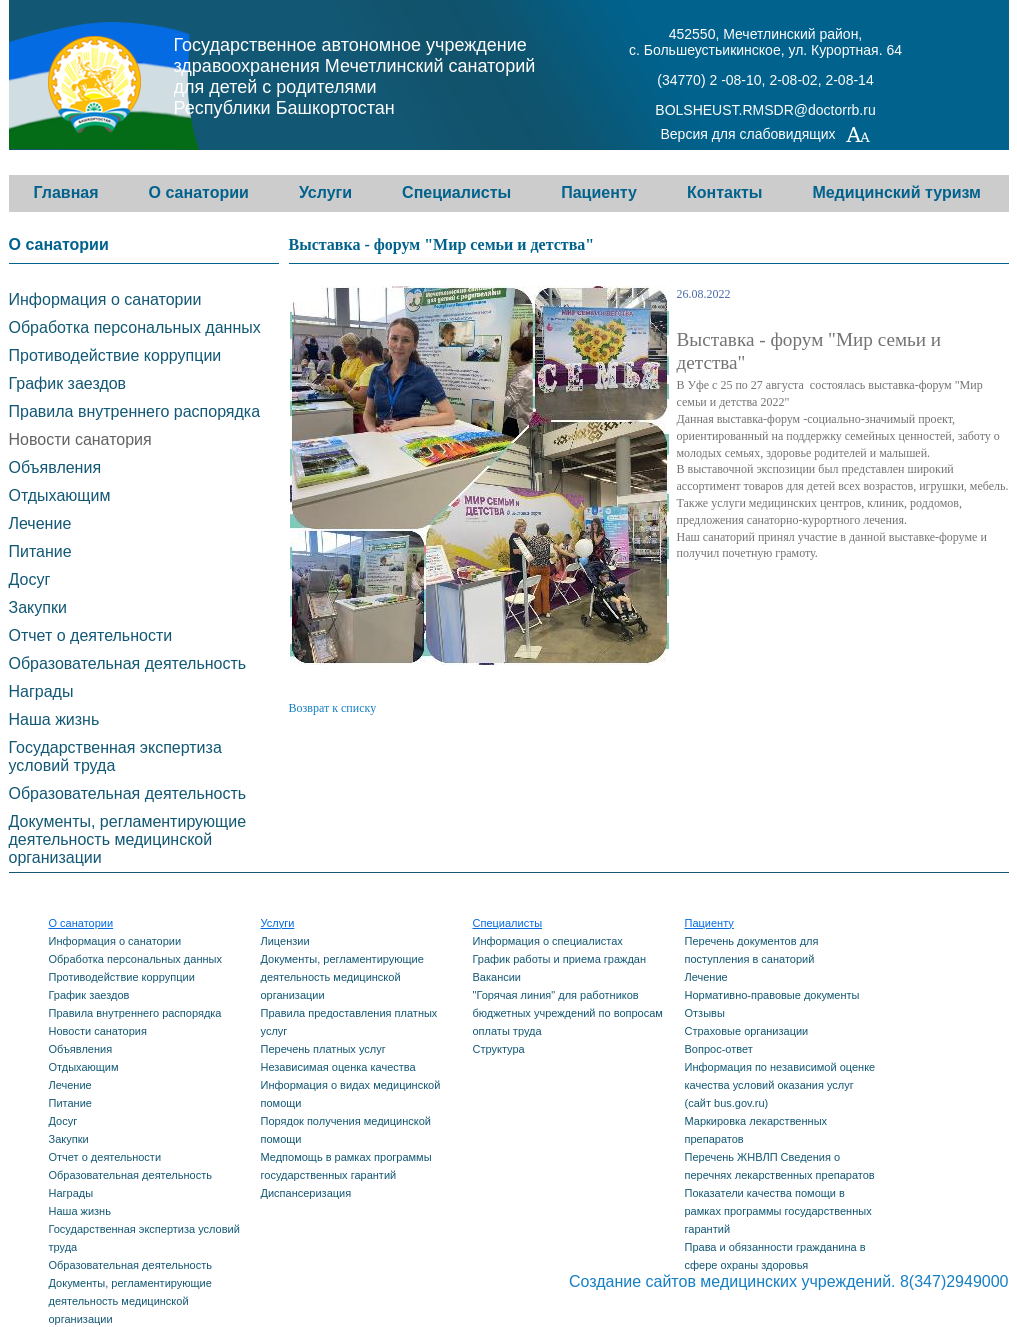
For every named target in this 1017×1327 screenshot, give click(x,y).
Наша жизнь (54, 719)
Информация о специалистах (548, 941)
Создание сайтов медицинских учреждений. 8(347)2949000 (789, 1281)
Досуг (30, 579)
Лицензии (285, 941)
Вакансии (497, 977)
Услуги (325, 192)
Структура (499, 1049)
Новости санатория (80, 439)
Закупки (38, 607)
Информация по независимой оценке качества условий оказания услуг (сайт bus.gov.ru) (780, 1085)
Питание (40, 551)
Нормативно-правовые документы (772, 995)
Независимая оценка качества (338, 1067)
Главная (66, 192)
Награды (41, 691)
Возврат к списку (333, 708)
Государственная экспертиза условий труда (115, 756)
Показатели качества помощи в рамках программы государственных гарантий (778, 1211)
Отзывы (705, 1013)
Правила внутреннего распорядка (135, 411)
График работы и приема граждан (560, 959)
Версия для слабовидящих (766, 136)
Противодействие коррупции (115, 355)
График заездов (68, 383)
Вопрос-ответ (719, 1049)
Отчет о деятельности (91, 635)
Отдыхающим (60, 495)
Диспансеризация (306, 1193)
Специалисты (456, 192)
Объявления (55, 467)
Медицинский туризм (896, 192)
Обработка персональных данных (135, 327)
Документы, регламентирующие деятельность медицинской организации (128, 839)
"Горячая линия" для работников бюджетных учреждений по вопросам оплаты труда (568, 1013)
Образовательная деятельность (128, 663)
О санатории (199, 192)
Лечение (40, 523)
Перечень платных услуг (323, 1049)
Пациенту (599, 192)
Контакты (724, 192)
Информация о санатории (105, 299)
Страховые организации (747, 1031)
